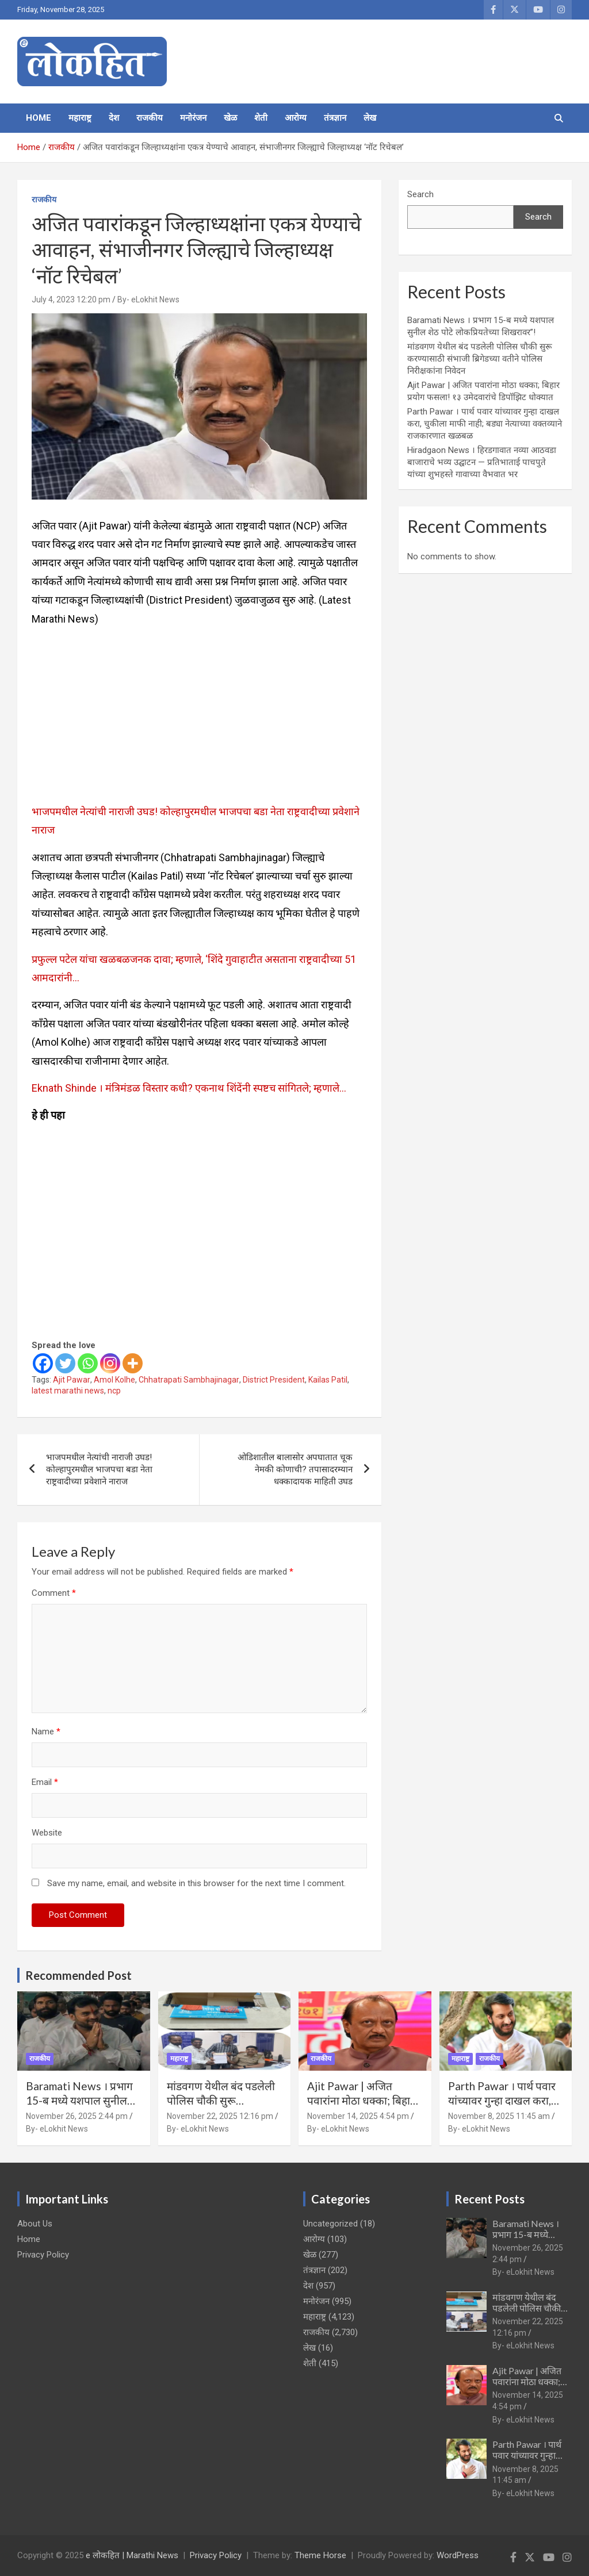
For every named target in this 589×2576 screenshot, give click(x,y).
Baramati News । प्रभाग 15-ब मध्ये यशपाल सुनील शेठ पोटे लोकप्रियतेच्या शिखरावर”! (79, 2107)
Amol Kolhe (114, 1379)
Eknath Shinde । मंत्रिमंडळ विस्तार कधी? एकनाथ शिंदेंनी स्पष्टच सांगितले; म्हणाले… (189, 1088)
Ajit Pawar (71, 1379)
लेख (370, 118)
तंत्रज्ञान (335, 118)
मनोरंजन (193, 118)
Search (420, 194)
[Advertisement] (199, 717)
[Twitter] (65, 1363)
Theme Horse (320, 2555)
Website (47, 1833)
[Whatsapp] (88, 1363)
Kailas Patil (327, 1379)
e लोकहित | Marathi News (132, 2555)
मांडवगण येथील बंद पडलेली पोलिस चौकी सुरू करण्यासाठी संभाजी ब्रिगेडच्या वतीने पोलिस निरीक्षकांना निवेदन (479, 358)
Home (38, 118)
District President (274, 1379)
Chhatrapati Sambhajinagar (189, 1379)
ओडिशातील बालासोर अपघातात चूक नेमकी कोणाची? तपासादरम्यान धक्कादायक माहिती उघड (295, 1469)
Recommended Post (78, 1975)
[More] (133, 1363)
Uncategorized (330, 2223)
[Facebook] (43, 1363)
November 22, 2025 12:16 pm (220, 2116)
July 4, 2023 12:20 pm (71, 299)
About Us (34, 2223)
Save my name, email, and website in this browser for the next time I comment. (196, 1883)
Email (45, 1782)
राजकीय (149, 118)
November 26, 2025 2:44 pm (77, 2116)
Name (46, 1731)
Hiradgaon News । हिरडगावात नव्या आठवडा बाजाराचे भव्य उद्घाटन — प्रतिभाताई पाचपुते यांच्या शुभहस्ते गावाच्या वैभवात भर (481, 462)
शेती (260, 118)
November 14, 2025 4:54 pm (358, 2116)
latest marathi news (68, 1390)
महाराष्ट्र (79, 118)
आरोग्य (296, 118)
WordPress (458, 2555)
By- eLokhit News (148, 299)
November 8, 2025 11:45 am (499, 2116)
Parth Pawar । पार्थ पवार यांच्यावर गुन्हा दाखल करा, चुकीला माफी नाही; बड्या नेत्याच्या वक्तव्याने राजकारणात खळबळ (484, 423)
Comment (54, 1593)
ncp (114, 1390)
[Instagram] (110, 1363)
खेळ (230, 118)
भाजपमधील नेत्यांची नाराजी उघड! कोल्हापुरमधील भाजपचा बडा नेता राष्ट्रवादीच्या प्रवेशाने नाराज (99, 1469)
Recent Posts (489, 2199)
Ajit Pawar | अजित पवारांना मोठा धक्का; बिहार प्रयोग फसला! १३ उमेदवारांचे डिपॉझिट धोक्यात (363, 2107)
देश (114, 118)
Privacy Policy (43, 2254)
